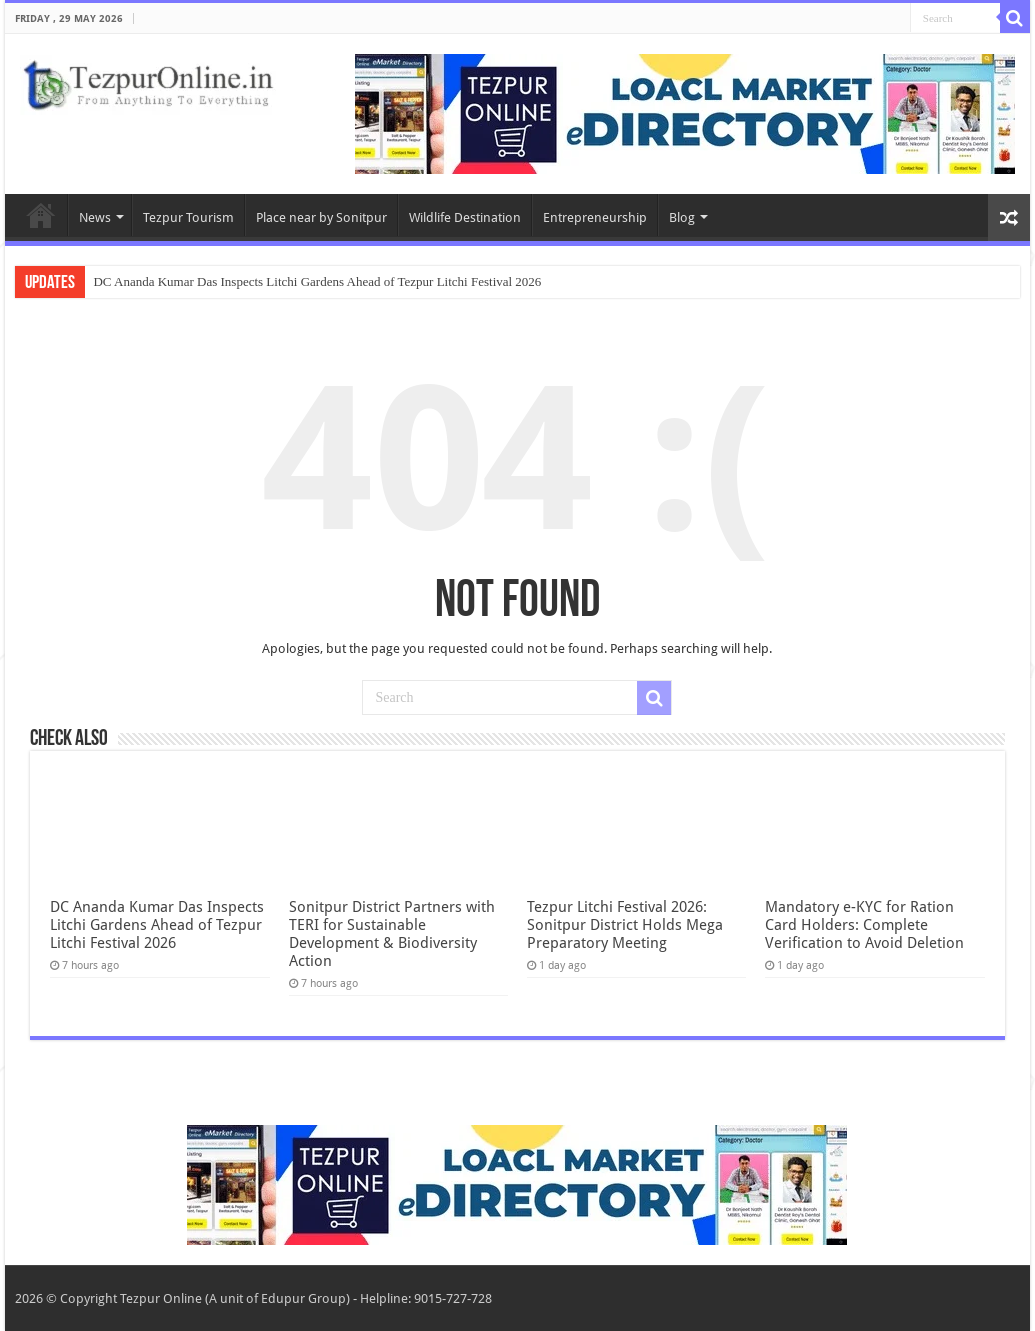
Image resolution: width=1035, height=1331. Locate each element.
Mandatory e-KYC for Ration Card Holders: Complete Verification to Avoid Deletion (864, 925)
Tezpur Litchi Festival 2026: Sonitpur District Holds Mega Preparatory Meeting (625, 925)
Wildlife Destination (465, 217)
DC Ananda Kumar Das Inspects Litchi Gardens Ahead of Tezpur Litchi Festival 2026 (317, 281)
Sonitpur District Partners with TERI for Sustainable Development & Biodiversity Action (392, 934)
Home (41, 215)
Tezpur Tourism (188, 217)
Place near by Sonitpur (321, 217)
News (95, 217)
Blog (682, 217)
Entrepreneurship (595, 217)
